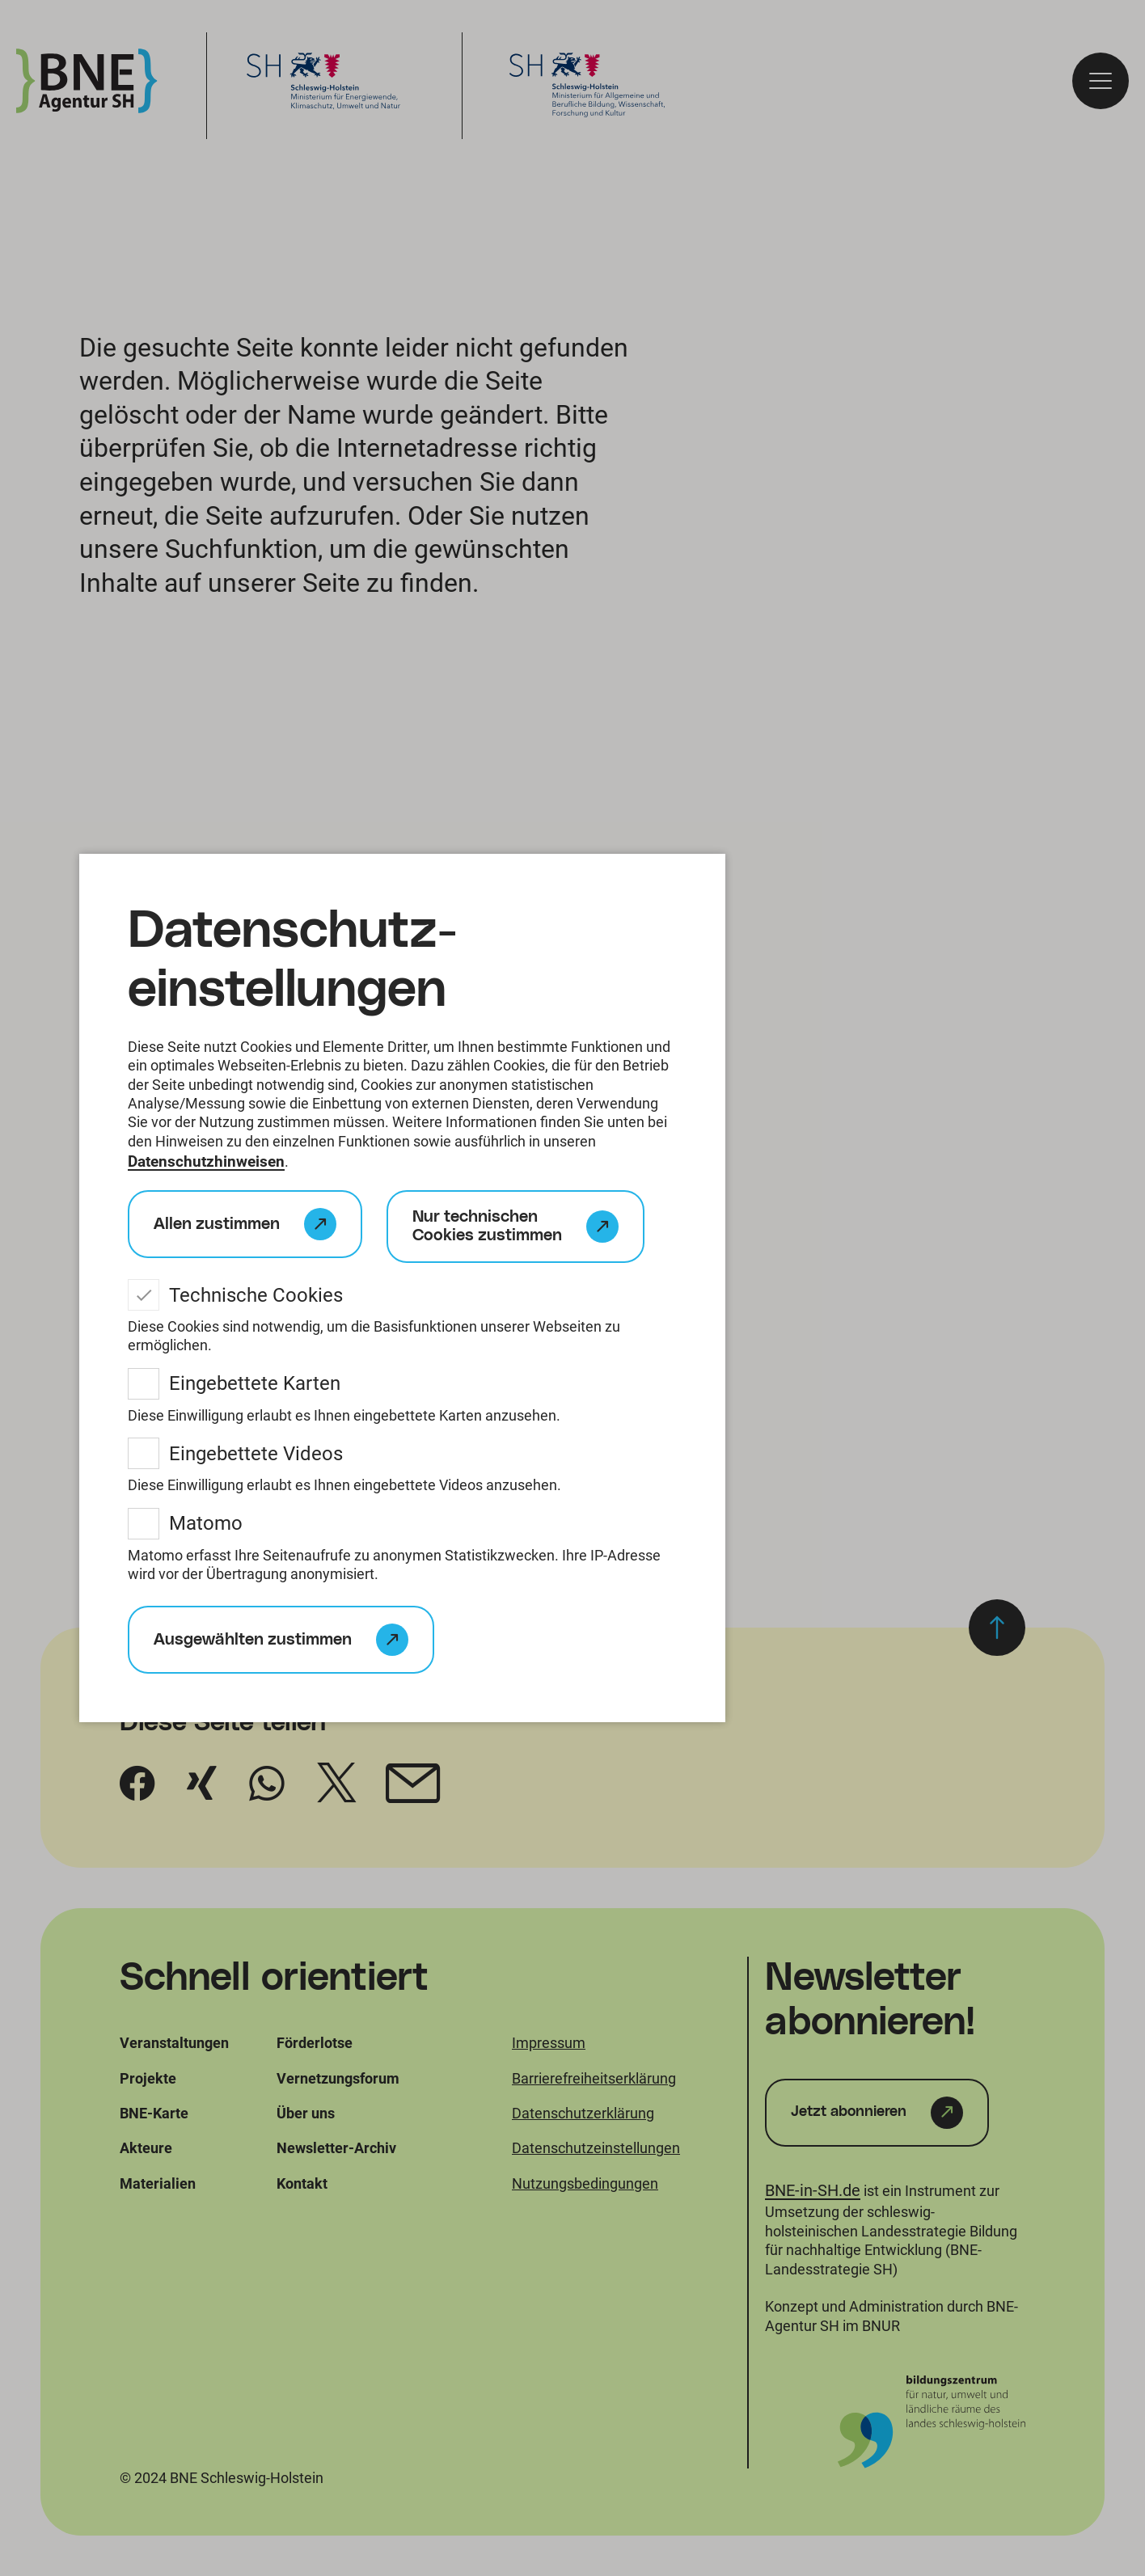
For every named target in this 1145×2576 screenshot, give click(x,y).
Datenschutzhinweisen (209, 1162)
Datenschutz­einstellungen (293, 960)
